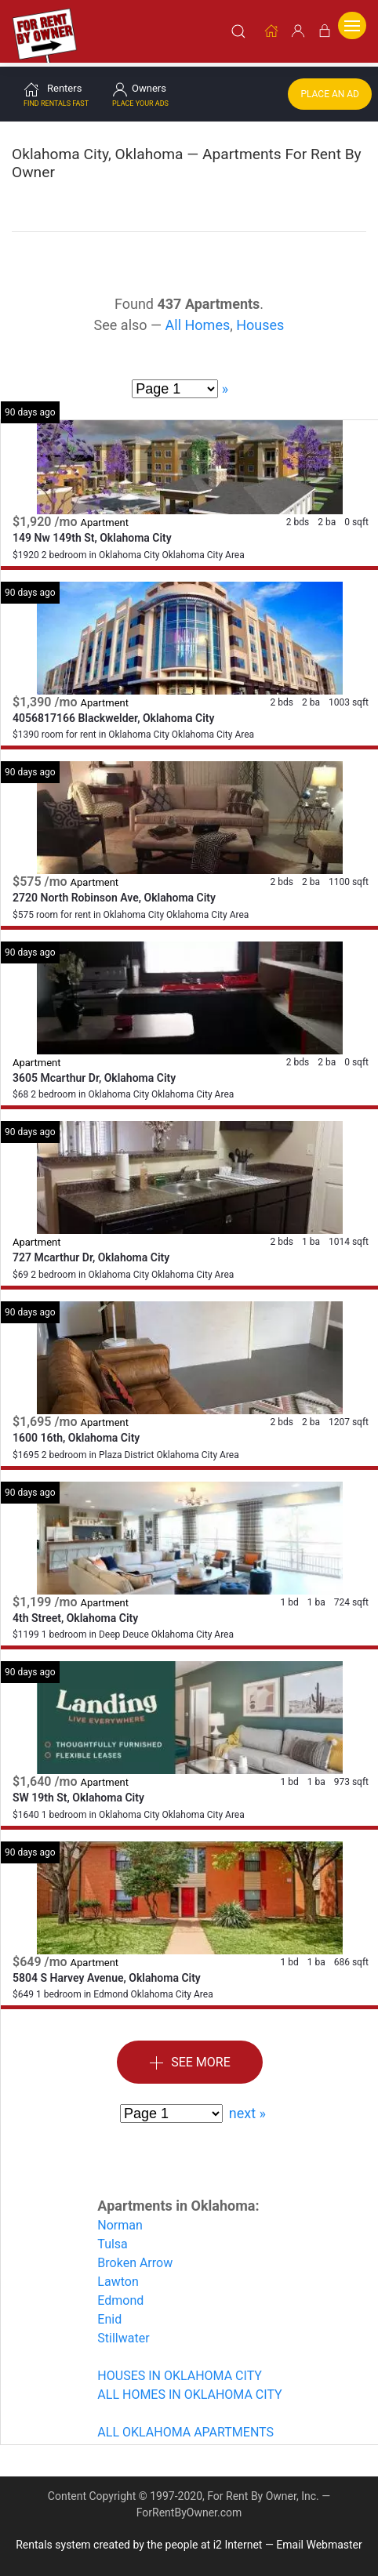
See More (190, 2058)
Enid (109, 2314)
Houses (260, 320)
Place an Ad (329, 89)
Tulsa (112, 2239)
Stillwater (123, 2333)
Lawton (117, 2276)
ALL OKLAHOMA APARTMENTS (185, 2427)
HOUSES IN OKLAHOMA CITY (179, 2371)
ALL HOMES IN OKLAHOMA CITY (189, 2389)
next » (247, 2108)
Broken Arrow (135, 2258)
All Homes (198, 320)
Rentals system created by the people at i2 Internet (139, 2540)
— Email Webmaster (313, 2540)
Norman (120, 2220)
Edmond (120, 2295)
